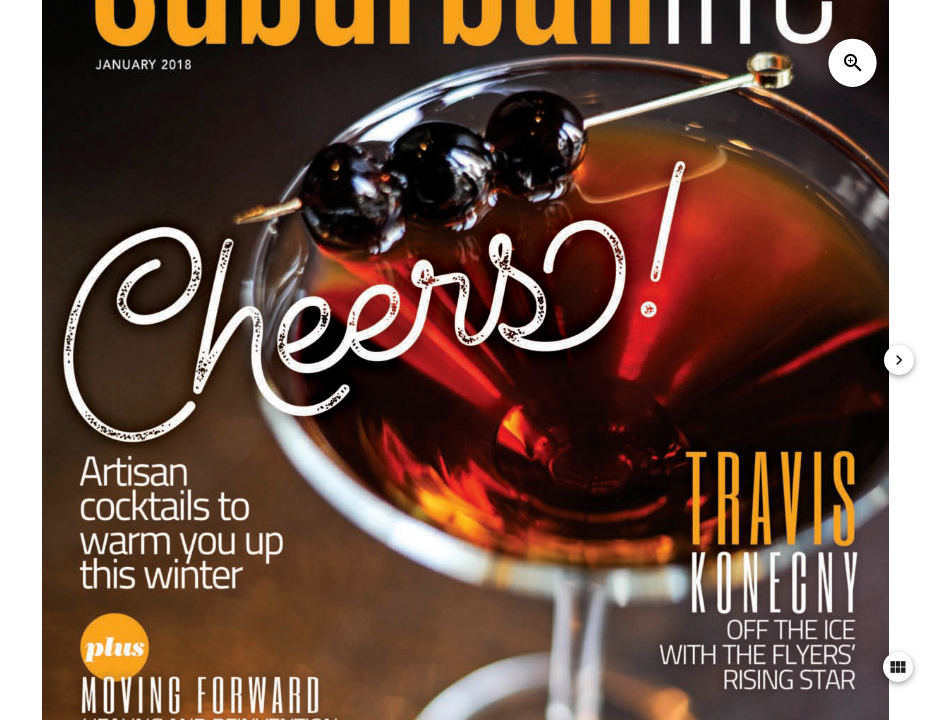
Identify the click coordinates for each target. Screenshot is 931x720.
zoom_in (853, 63)
